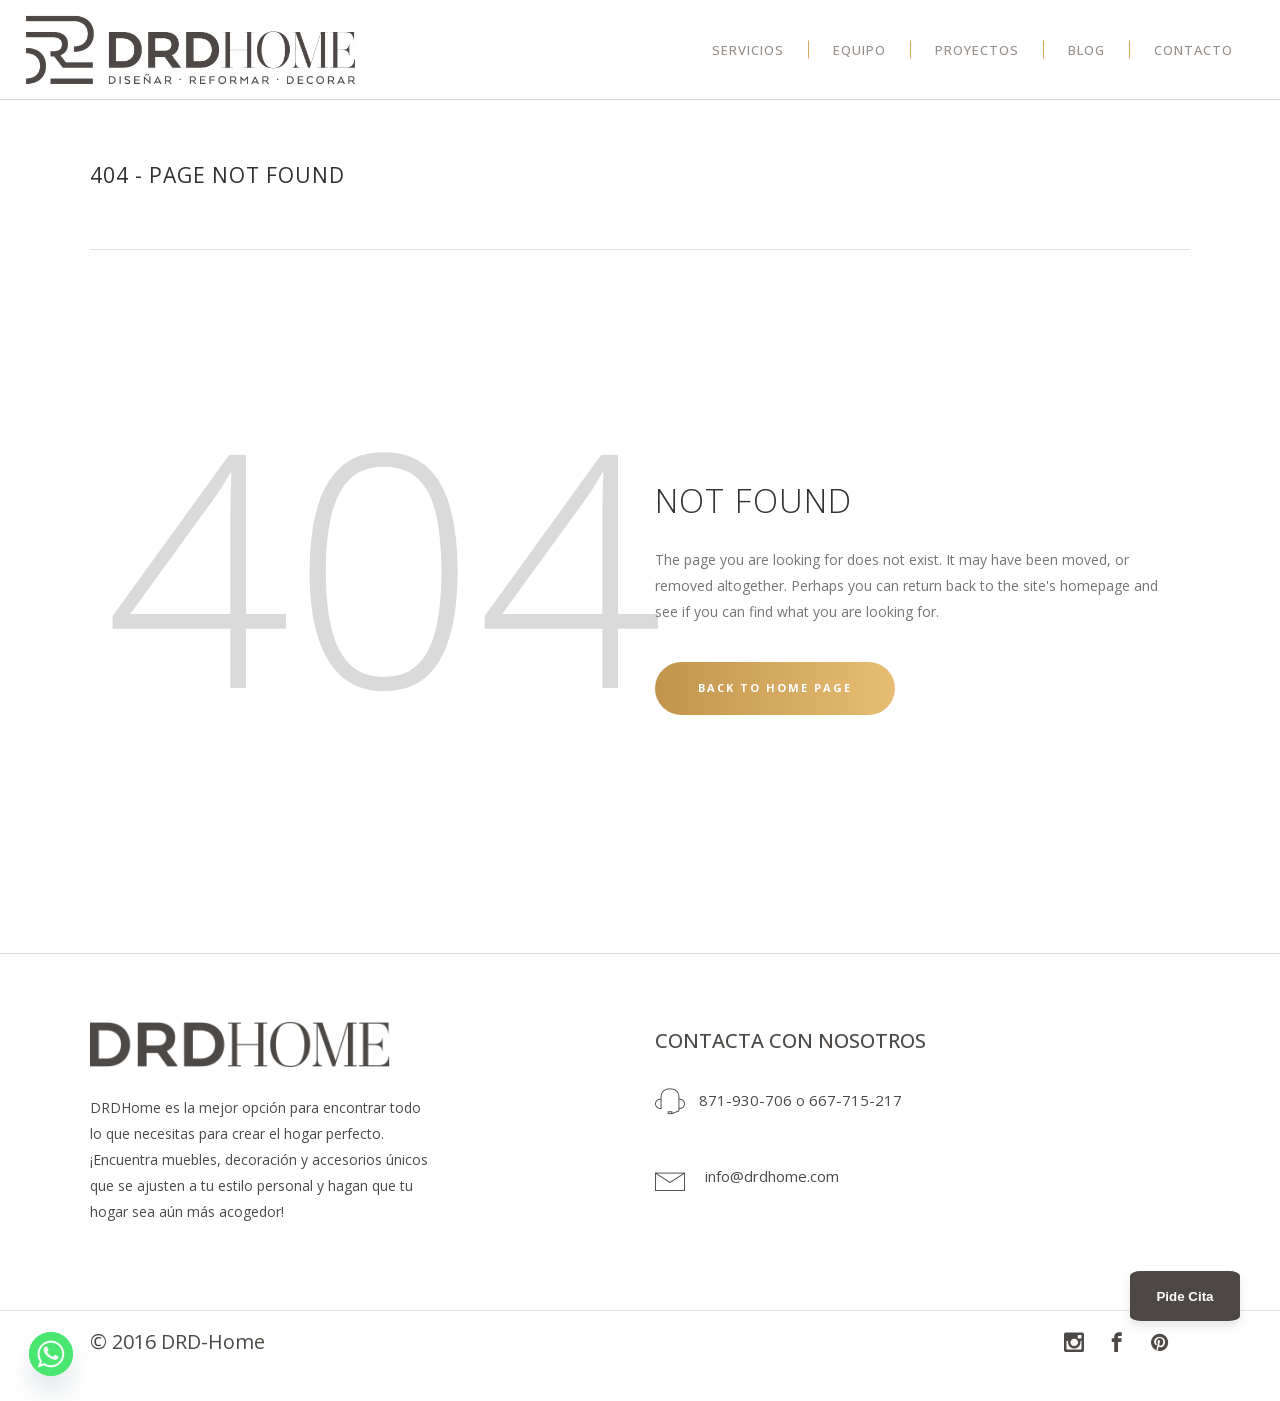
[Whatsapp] (51, 1354)
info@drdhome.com (772, 1176)
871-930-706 (745, 1100)
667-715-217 (855, 1100)
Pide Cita (1184, 1296)
